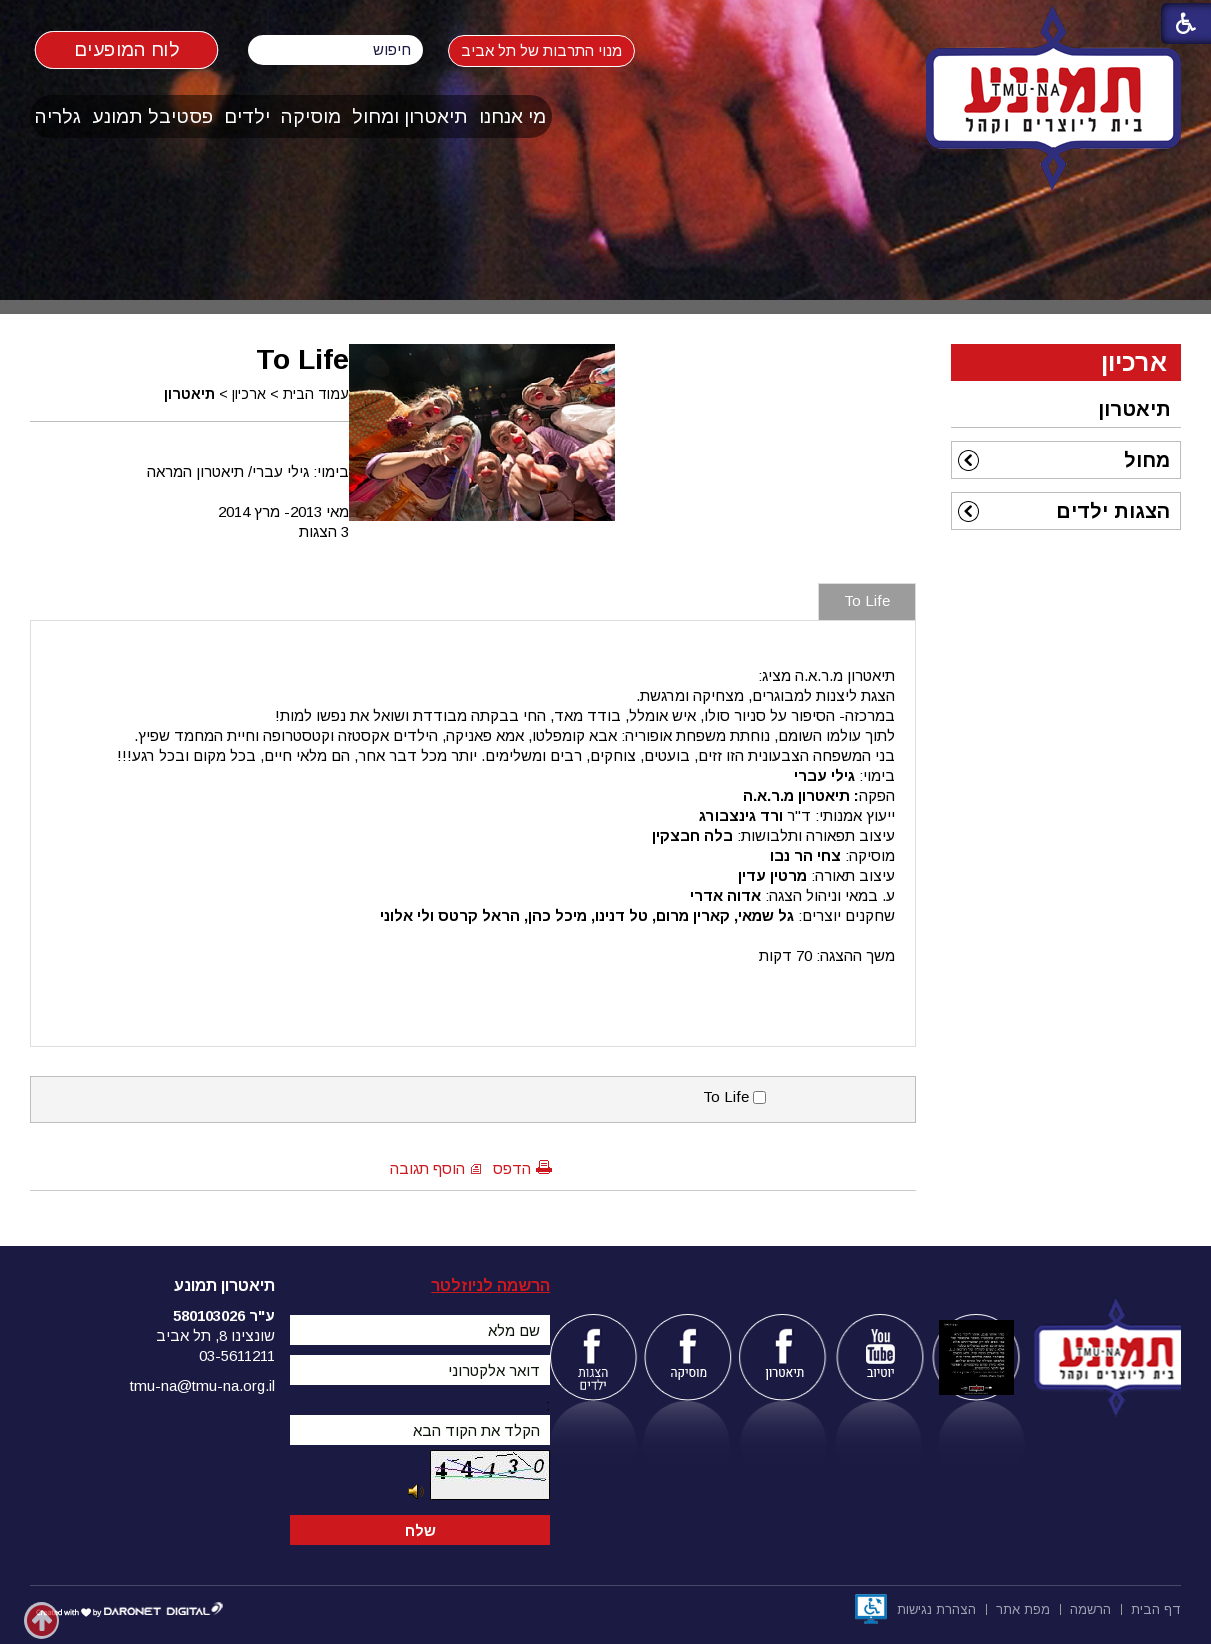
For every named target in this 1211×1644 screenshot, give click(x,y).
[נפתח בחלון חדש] (871, 1609)
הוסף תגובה (427, 1168)
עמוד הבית (316, 394)
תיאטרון (189, 394)
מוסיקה (311, 116)
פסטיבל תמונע (152, 116)
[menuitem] (513, 116)
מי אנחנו (512, 116)
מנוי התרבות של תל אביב (559, 50)
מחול (1147, 460)
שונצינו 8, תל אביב (215, 1335)
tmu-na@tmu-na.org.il (202, 1385)
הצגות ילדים (1113, 511)
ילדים (247, 116)
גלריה (58, 116)
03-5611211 (237, 1355)
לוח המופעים (127, 49)
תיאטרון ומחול (410, 116)
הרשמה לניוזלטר (490, 1285)
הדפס (512, 1168)
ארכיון (249, 394)
